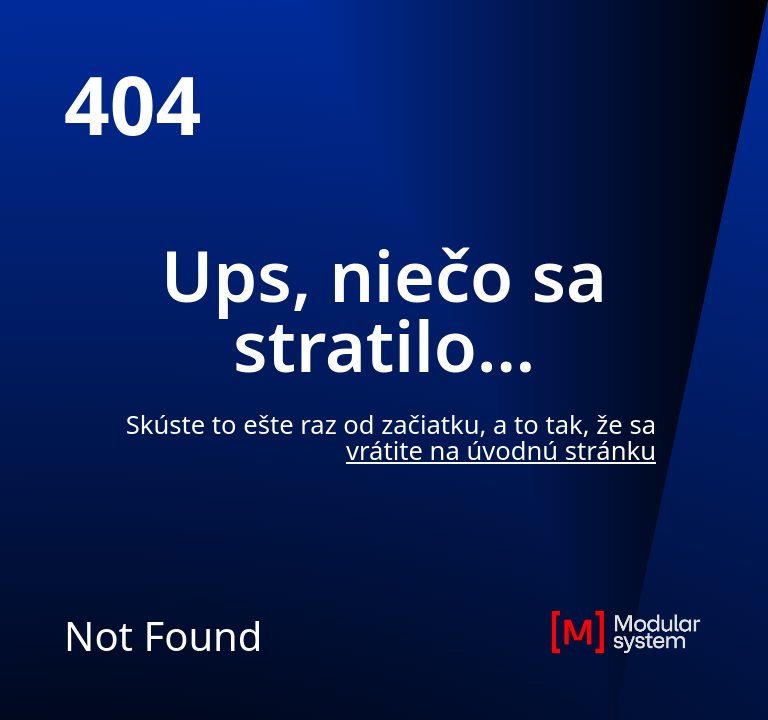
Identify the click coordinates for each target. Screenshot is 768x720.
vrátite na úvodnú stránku (501, 450)
